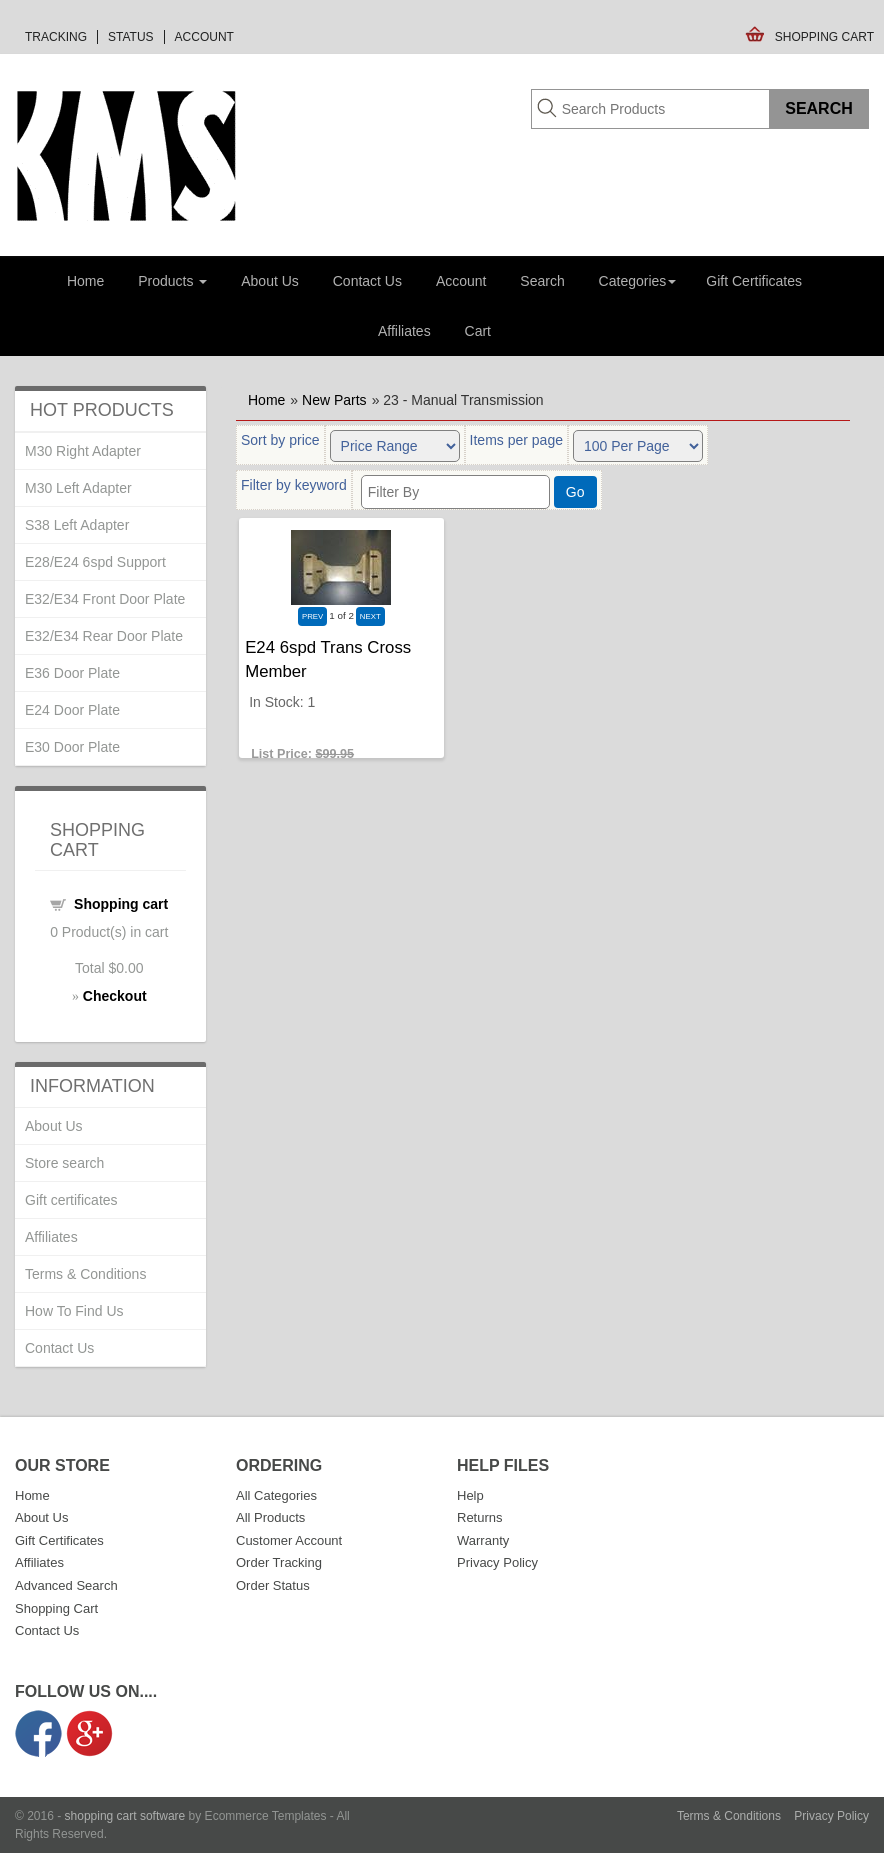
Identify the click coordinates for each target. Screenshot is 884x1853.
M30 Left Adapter (78, 488)
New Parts (334, 400)
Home (85, 281)
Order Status (273, 1585)
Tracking (56, 37)
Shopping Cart (824, 37)
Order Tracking (279, 1562)
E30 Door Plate (72, 747)
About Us (270, 281)
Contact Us (367, 281)
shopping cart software (125, 1816)
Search (542, 281)
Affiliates (404, 331)
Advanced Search (66, 1585)
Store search (64, 1163)
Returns (480, 1517)
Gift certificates (71, 1200)
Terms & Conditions (85, 1274)
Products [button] (172, 281)
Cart (478, 331)
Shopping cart (121, 904)
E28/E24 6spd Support (95, 562)
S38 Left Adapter (77, 525)
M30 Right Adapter (83, 451)
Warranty (483, 1540)
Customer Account (289, 1540)
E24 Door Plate (72, 710)
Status (131, 37)
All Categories (276, 1495)
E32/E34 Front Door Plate (105, 599)
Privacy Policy (497, 1562)
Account (204, 37)
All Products (270, 1517)
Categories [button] (638, 281)
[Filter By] (455, 492)
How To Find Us (74, 1311)
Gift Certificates (754, 281)
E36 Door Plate (72, 673)
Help (470, 1495)
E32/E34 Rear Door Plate (104, 636)
